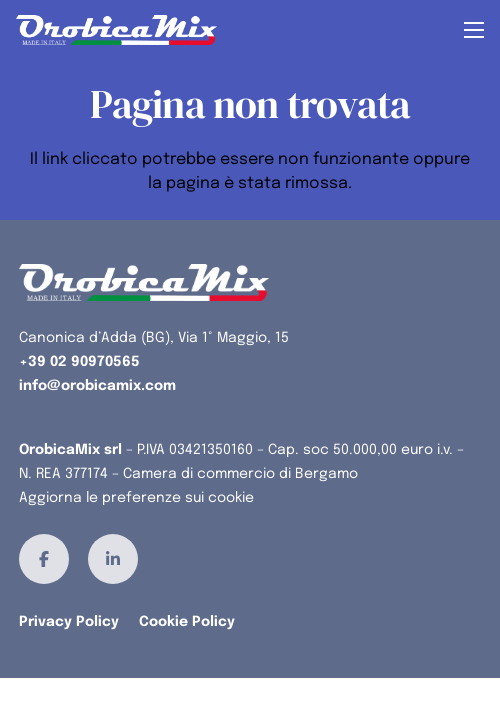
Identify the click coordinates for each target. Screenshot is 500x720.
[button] (474, 30)
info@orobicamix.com (97, 386)
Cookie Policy (187, 622)
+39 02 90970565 (79, 362)
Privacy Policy (69, 622)
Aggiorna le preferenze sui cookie (136, 498)
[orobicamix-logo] (116, 30)
